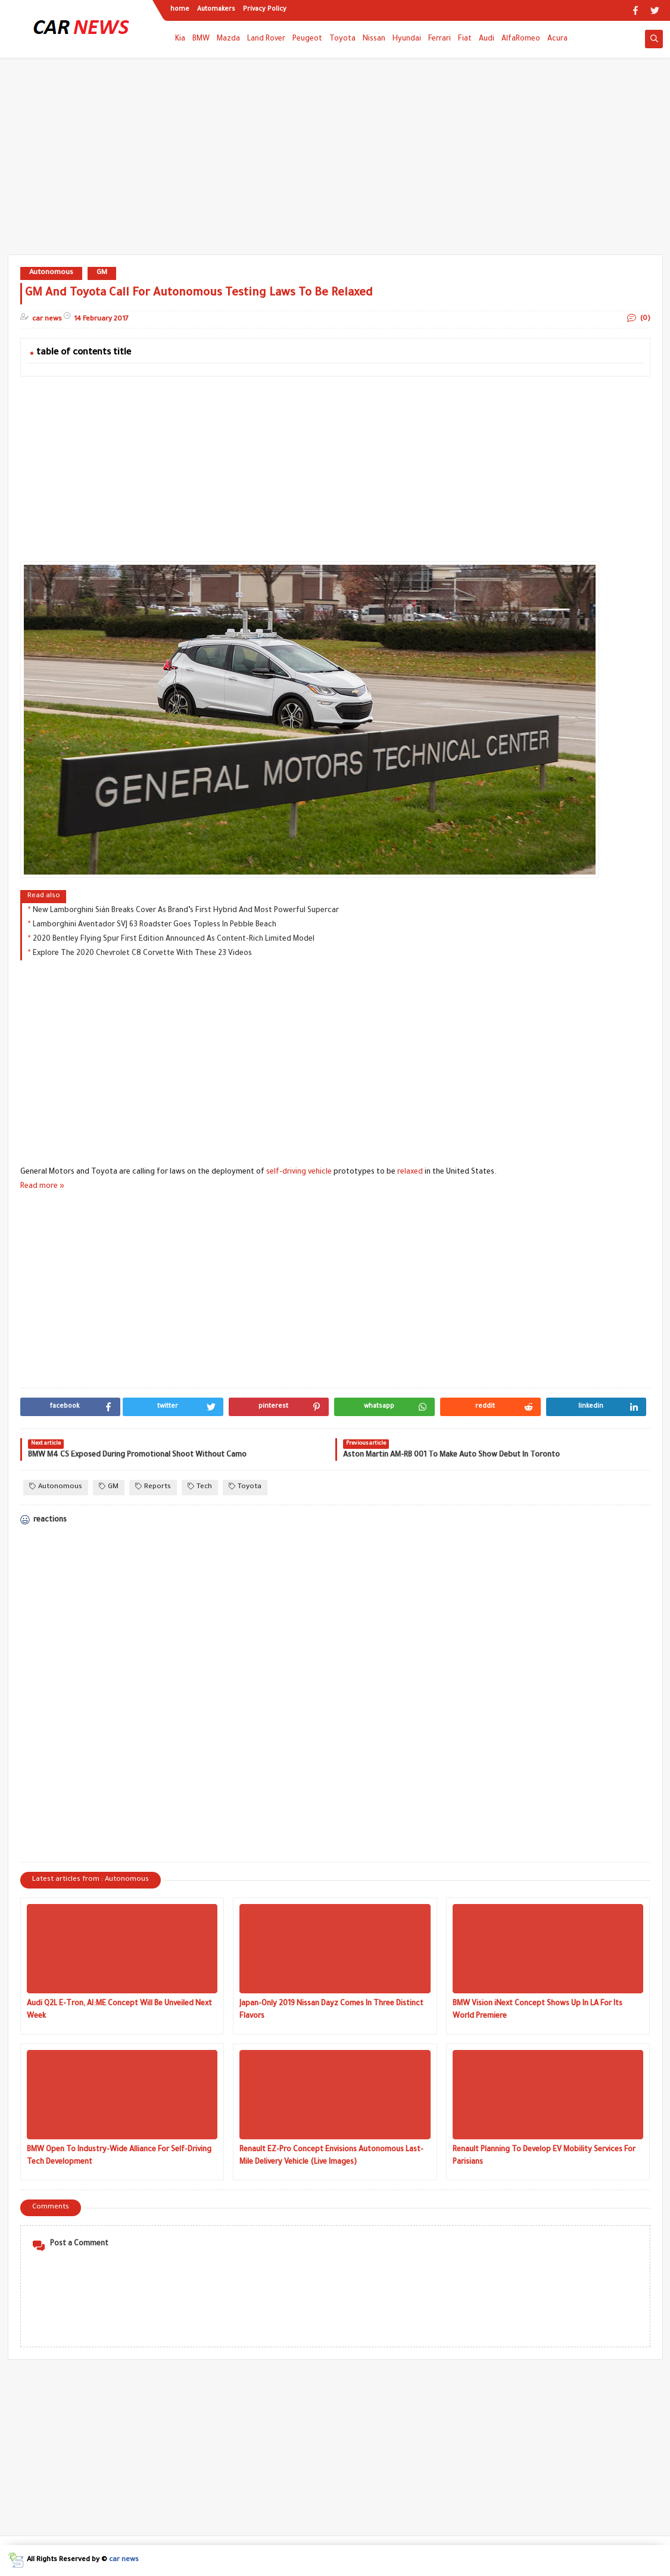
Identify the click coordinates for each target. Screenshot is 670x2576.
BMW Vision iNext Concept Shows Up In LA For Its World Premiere (537, 2010)
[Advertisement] (335, 162)
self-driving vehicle (299, 1172)
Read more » (42, 1187)
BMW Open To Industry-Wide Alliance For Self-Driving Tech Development (119, 2156)
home (179, 9)
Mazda (228, 39)
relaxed (410, 1172)
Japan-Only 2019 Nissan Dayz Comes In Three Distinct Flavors (331, 2010)
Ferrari (439, 39)
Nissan (374, 39)
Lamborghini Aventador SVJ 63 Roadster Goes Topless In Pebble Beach (154, 925)
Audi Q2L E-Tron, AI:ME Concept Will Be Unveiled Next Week (119, 2010)
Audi (486, 39)
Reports (153, 1487)
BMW (201, 39)
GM (101, 273)
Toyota (342, 39)
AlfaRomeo (520, 39)
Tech (200, 1487)
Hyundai (406, 39)
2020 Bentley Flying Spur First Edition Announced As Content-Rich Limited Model (173, 939)
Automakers (216, 9)
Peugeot (307, 39)
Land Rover (266, 39)
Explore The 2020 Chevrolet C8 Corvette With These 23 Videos (142, 954)
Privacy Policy (264, 9)
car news (124, 2560)
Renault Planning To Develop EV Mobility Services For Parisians (544, 2156)
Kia (180, 39)
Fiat (465, 39)
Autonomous (51, 273)
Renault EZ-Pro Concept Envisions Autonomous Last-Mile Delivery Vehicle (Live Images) (331, 2156)
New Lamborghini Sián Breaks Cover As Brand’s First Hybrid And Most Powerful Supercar (186, 911)
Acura (557, 39)
